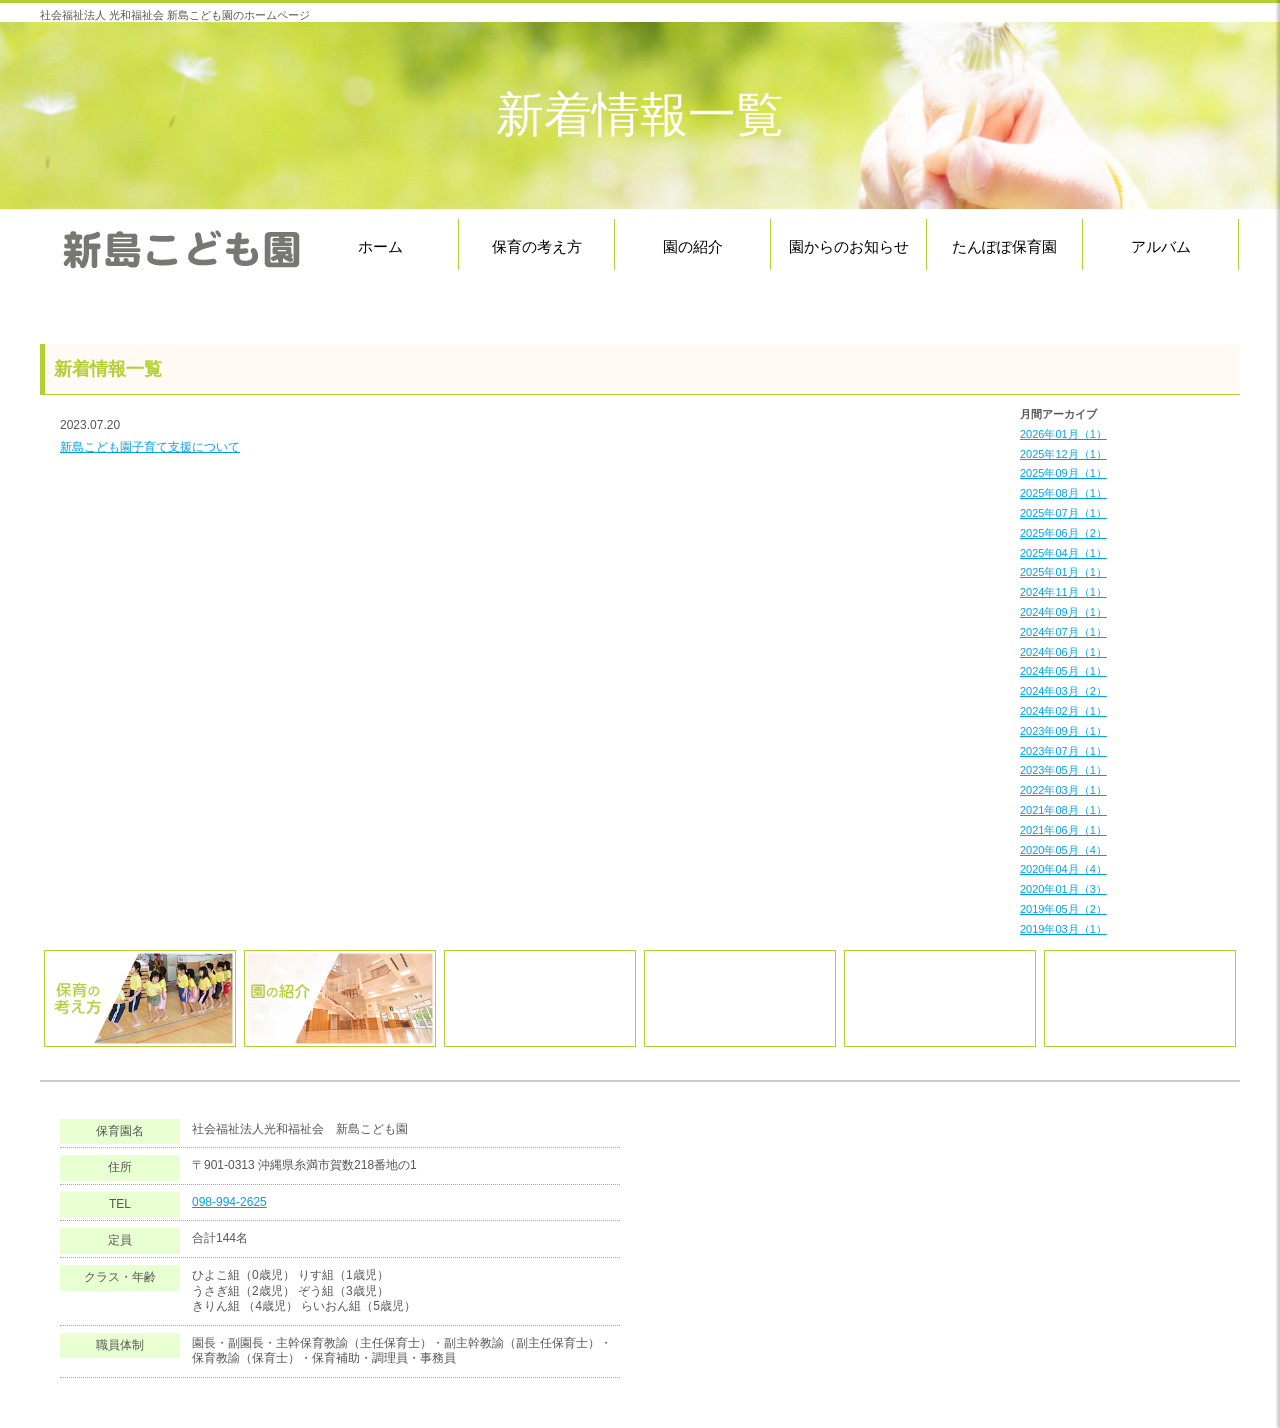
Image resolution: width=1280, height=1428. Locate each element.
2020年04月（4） (1063, 869)
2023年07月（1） (1063, 751)
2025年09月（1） (1063, 473)
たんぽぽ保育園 (1004, 246)
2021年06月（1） (1063, 830)
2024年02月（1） (1063, 711)
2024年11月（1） (1063, 592)
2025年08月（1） (1063, 493)
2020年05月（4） (1063, 850)
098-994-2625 (229, 1202)
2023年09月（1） (1063, 731)
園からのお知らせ (849, 246)
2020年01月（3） (1063, 889)
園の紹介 (693, 246)
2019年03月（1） (1063, 929)
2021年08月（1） (1063, 810)
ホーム (380, 246)
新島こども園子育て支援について (150, 447)
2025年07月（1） (1063, 513)
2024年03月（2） (1063, 691)
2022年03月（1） (1063, 790)
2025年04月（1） (1063, 553)
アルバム (1161, 246)
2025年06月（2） (1063, 533)
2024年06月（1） (1063, 652)
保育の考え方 (537, 246)
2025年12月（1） (1063, 454)
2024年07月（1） (1063, 632)
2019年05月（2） (1063, 909)
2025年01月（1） (1063, 572)
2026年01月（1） (1063, 434)
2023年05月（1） (1063, 770)
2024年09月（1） (1063, 612)
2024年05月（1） (1063, 671)
